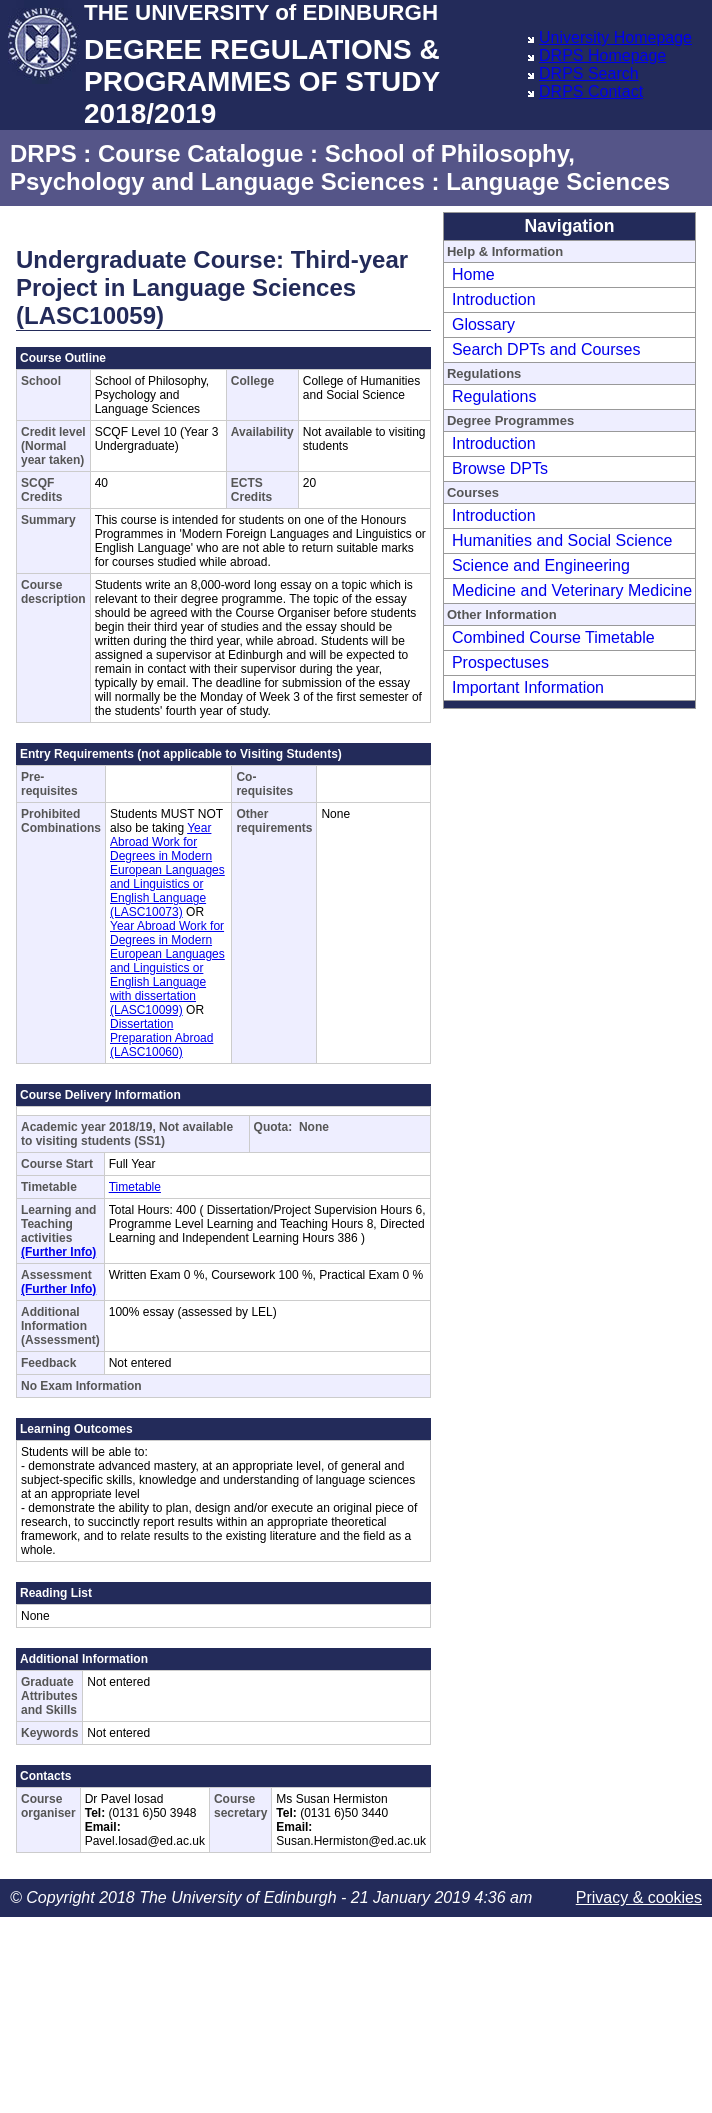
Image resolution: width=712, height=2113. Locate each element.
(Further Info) (58, 1252)
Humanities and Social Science (562, 540)
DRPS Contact (591, 91)
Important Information (528, 687)
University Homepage (615, 37)
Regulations (494, 396)
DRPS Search (589, 73)
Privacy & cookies (639, 1897)
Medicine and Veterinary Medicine (572, 590)
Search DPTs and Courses (546, 349)
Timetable (135, 1187)
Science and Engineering (541, 565)
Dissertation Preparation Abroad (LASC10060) (161, 1038)
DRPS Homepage (602, 55)
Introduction (494, 299)
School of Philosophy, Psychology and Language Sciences (292, 167)
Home (473, 274)
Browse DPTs (500, 468)
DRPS (43, 153)
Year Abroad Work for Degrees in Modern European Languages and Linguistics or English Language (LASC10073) (167, 870)
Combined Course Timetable (553, 637)
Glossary (483, 324)
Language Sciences (558, 181)
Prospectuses (500, 662)
